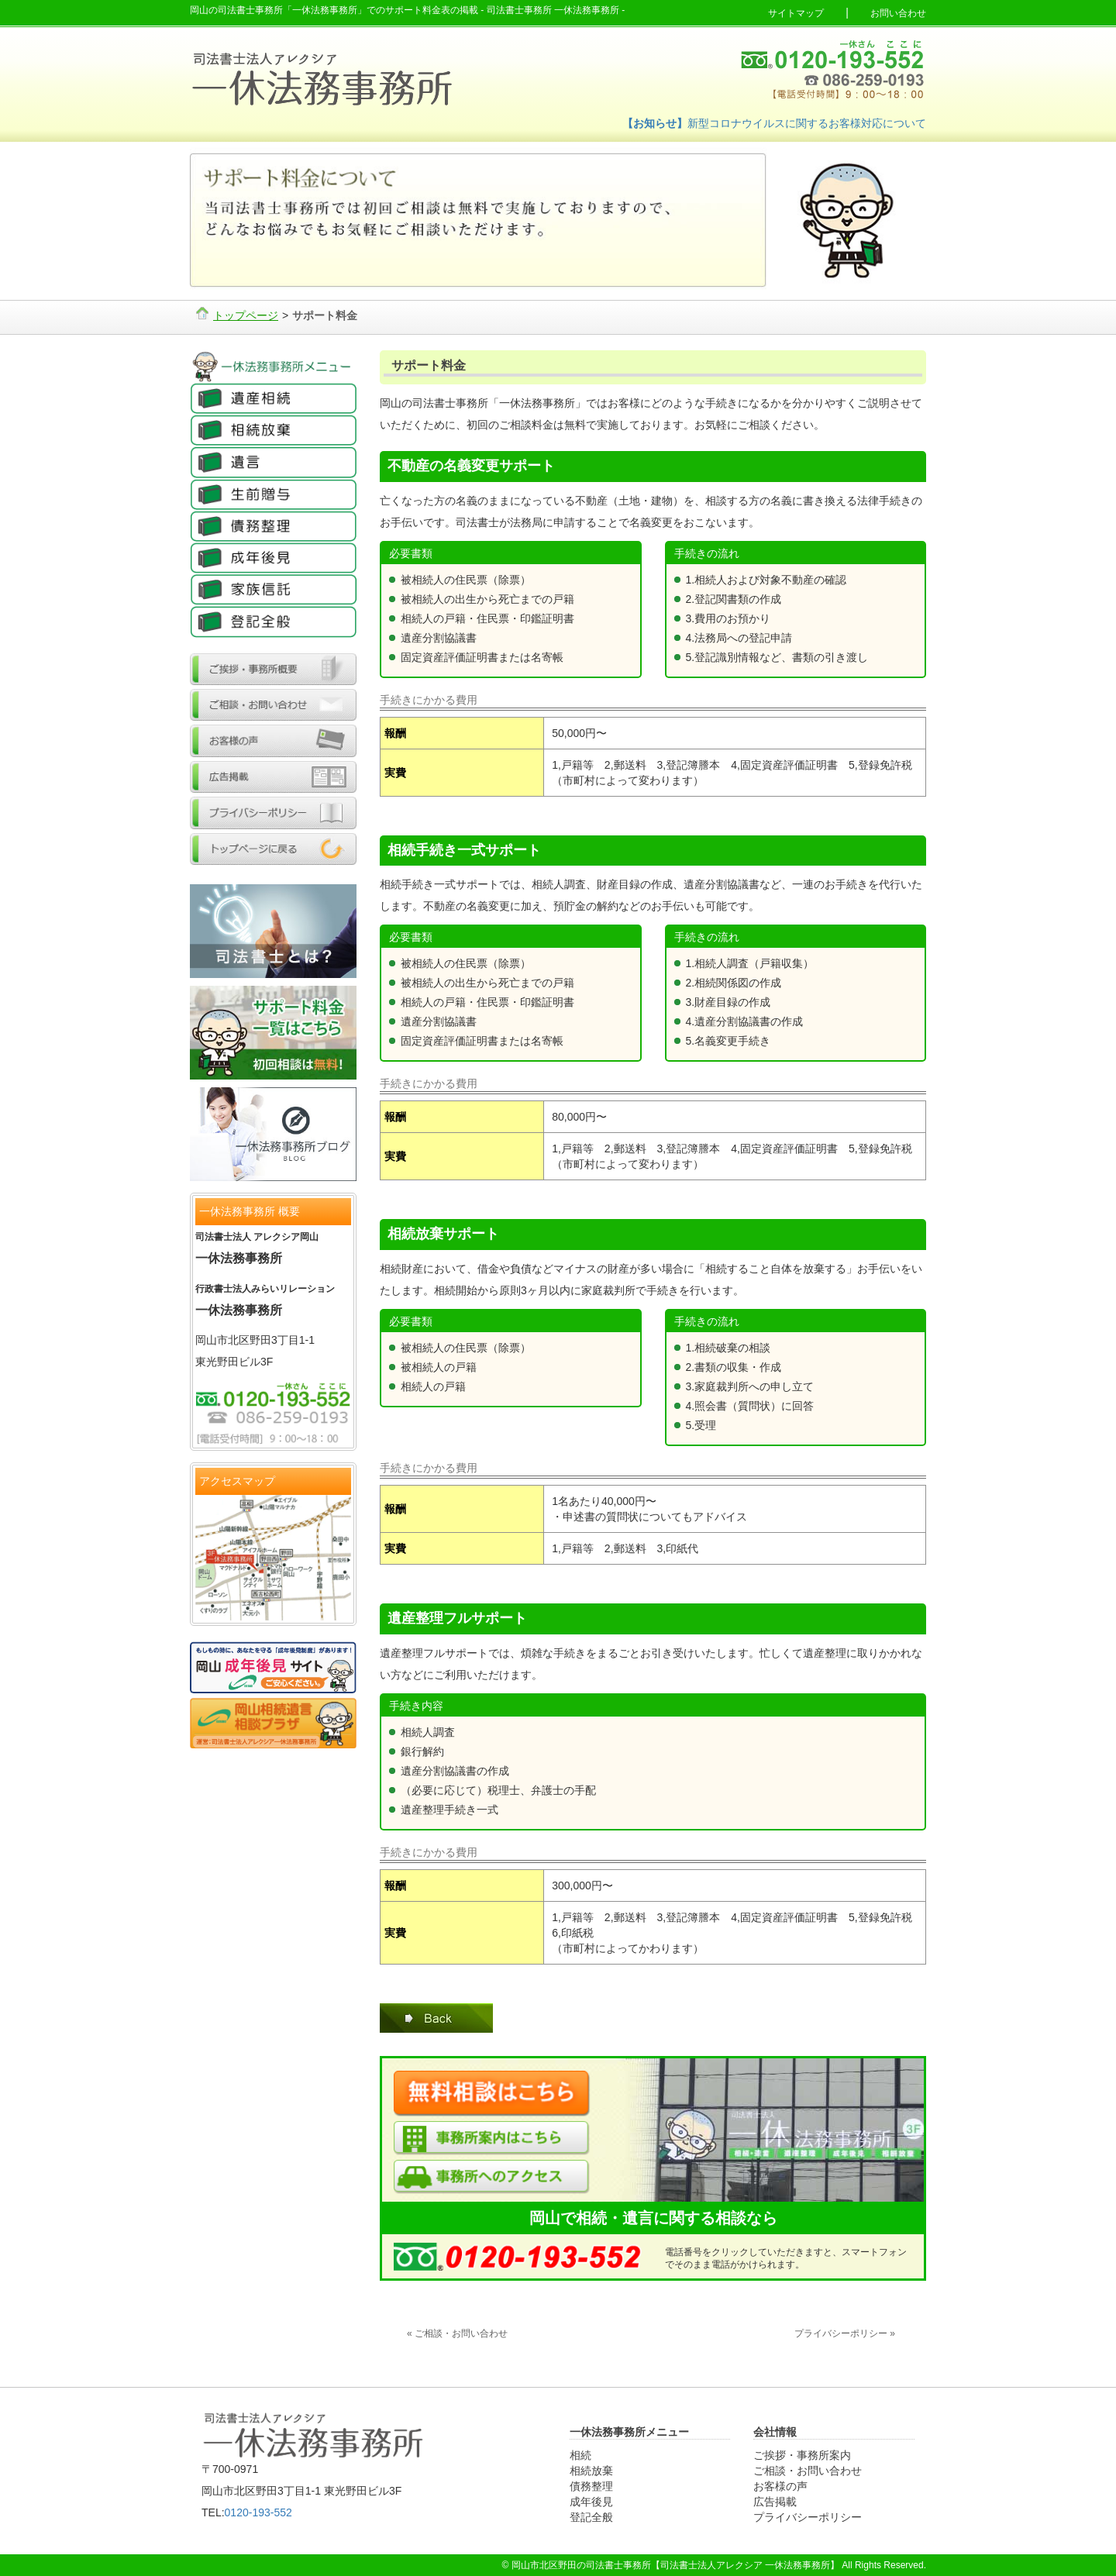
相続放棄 (591, 2470)
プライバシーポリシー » (844, 2333)
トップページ (245, 315)
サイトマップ (796, 13)
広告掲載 (775, 2501)
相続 (580, 2455)
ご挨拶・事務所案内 (802, 2455)
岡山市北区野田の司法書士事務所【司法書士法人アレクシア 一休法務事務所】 (675, 2565)
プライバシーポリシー (807, 2517)
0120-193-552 (258, 2512)
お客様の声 (780, 2486)
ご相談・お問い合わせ (807, 2470)
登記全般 (591, 2517)
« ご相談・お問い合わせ (457, 2333)
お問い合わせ (898, 13)
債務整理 (591, 2486)
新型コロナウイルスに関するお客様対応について (774, 123)
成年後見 (591, 2501)
